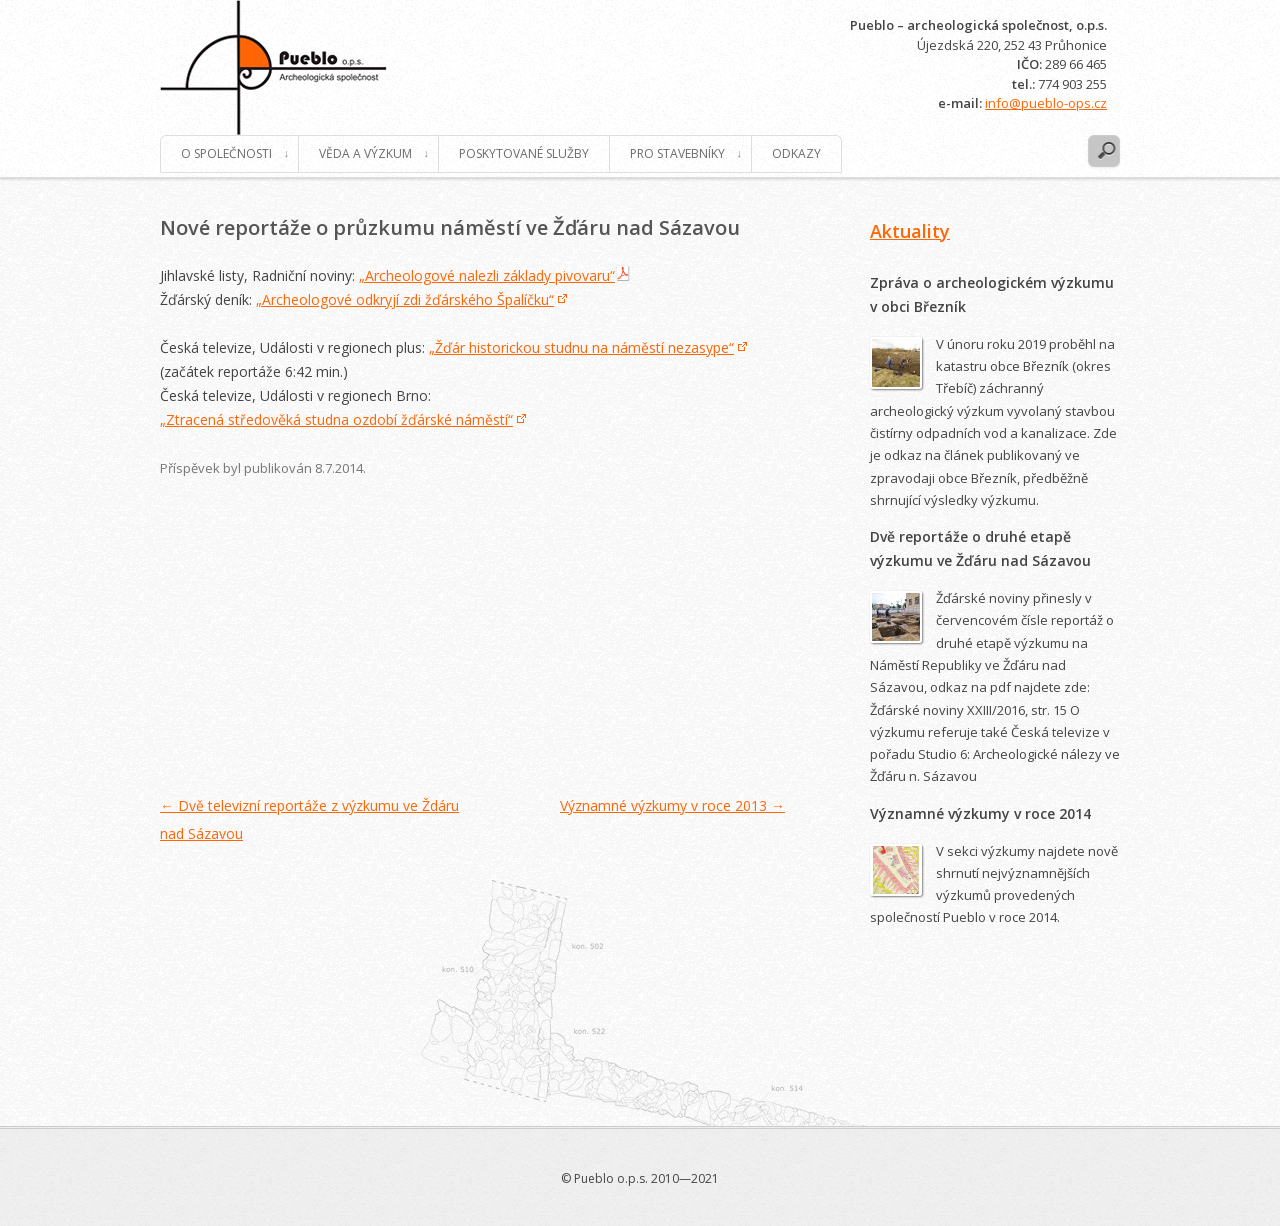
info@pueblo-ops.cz (1046, 103)
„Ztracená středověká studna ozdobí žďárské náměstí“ (336, 419)
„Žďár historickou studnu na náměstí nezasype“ (581, 347)
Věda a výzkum (365, 153)
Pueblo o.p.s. (273, 67)
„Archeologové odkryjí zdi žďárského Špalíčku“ (405, 299)
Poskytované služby (524, 153)
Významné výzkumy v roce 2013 (672, 805)
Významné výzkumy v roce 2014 (980, 813)
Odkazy (796, 153)
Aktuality (910, 231)
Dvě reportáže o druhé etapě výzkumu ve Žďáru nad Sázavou (980, 548)
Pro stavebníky (677, 153)
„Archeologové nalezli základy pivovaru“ (487, 275)
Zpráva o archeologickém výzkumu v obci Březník (992, 294)
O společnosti (226, 153)
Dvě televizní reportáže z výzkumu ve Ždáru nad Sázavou (309, 819)
